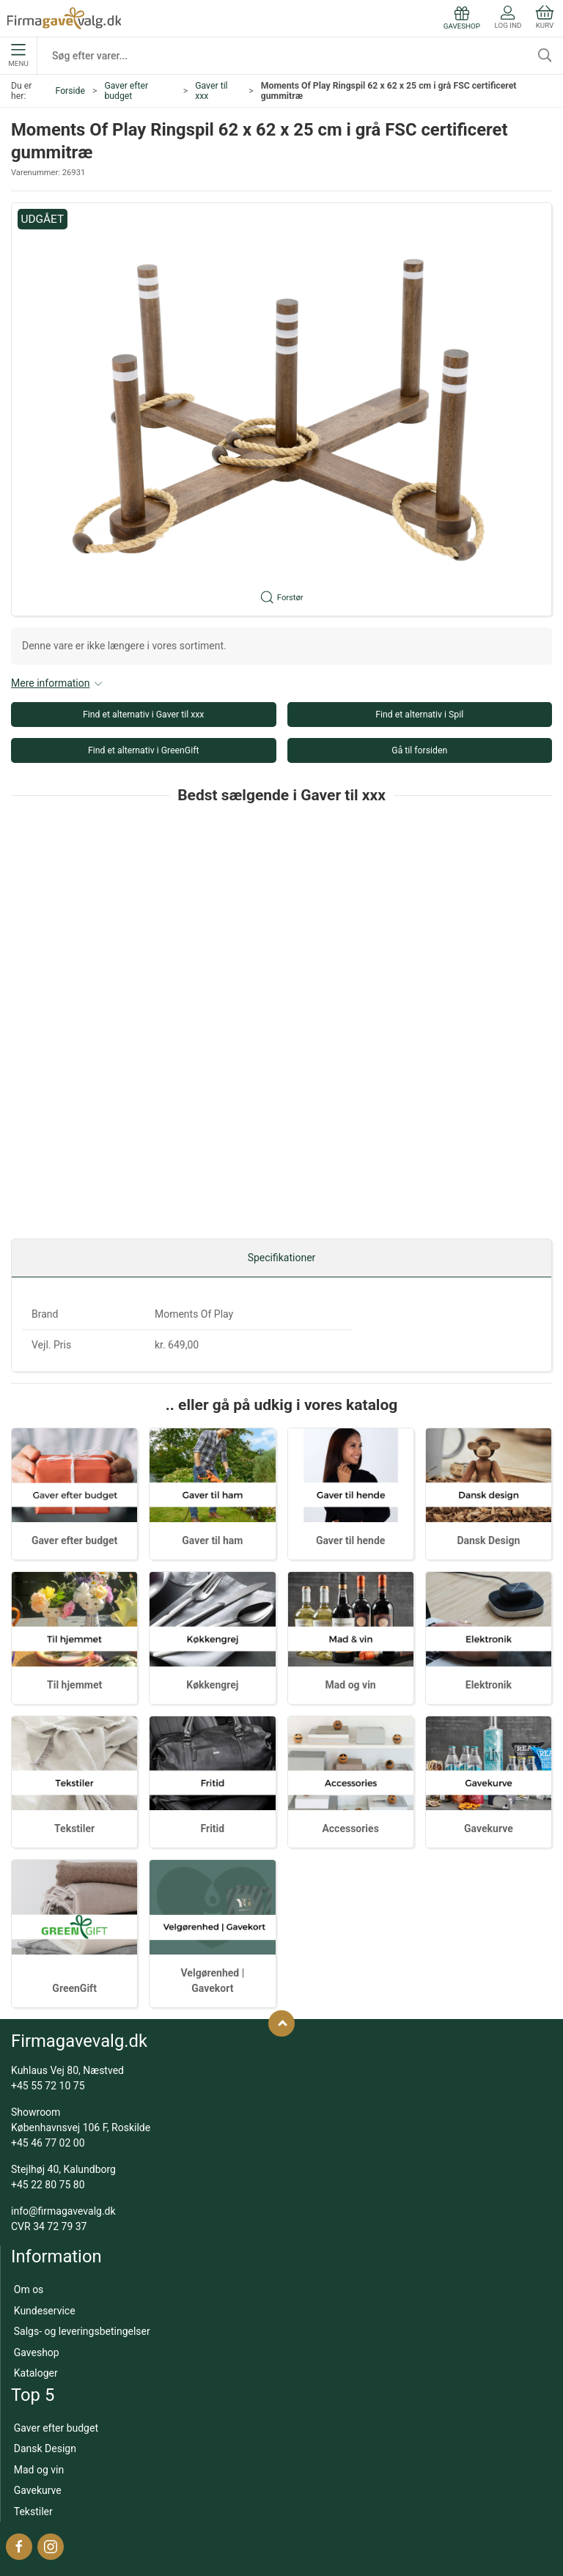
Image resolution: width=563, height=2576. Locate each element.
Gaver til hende (350, 1540)
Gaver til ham (212, 1540)
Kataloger (36, 2373)
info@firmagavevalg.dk (63, 2211)
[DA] (64, 18)
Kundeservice (45, 2311)
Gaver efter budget (126, 91)
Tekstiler (74, 1828)
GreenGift (74, 1988)
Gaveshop (36, 2352)
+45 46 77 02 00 (48, 2143)
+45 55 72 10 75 (48, 2086)
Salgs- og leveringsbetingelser (82, 2331)
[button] (281, 409)
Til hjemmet (74, 1685)
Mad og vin (350, 1685)
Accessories (350, 1828)
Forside (70, 91)
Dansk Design (488, 1540)
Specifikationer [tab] (282, 1257)
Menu (18, 55)
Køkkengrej (212, 1685)
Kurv (544, 17)
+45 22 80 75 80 (48, 2185)
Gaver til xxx (211, 91)
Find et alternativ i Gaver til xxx (143, 714)
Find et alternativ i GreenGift (143, 750)
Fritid (213, 1828)
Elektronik (489, 1685)
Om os (29, 2289)
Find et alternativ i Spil (419, 714)
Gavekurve (488, 1828)
